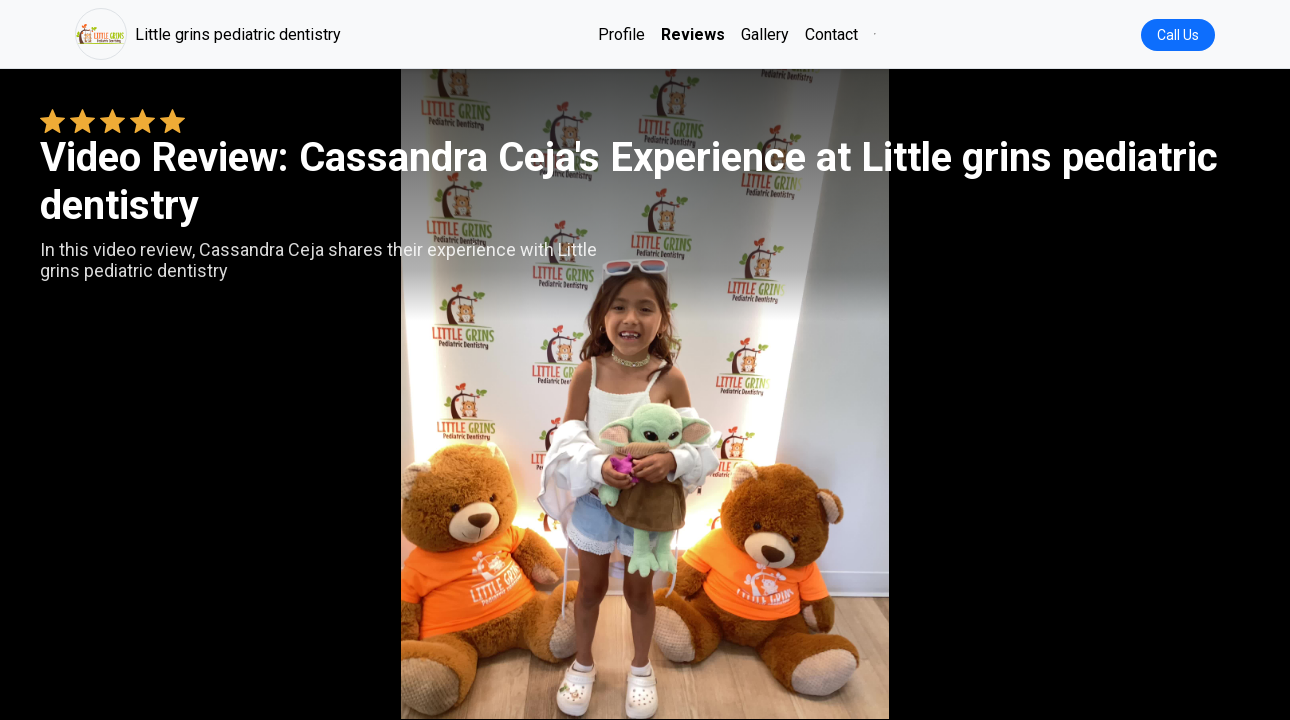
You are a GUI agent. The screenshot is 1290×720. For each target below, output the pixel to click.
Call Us (1178, 35)
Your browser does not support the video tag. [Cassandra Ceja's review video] (645, 394)
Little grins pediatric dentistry (208, 34)
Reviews (693, 34)
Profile (621, 34)
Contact (831, 34)
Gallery (765, 34)
